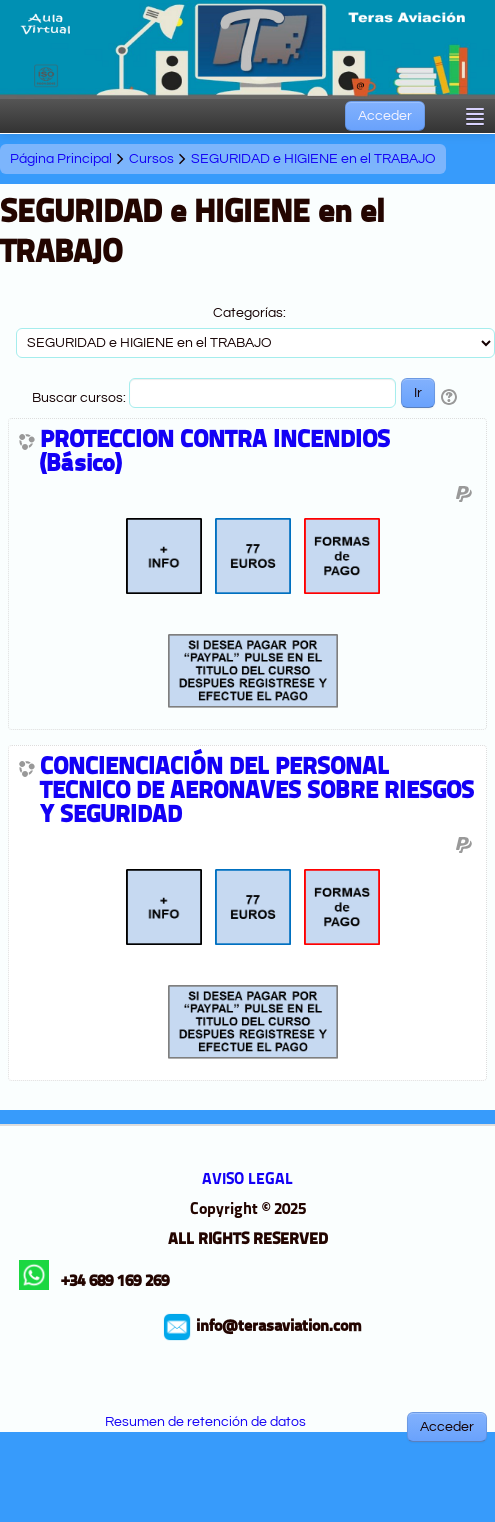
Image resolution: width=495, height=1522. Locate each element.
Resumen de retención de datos (205, 1422)
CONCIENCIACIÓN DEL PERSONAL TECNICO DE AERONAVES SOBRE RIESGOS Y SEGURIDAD (257, 792)
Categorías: (249, 313)
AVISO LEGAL (247, 1180)
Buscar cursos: (80, 398)
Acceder (385, 116)
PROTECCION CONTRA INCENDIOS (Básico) (215, 453)
